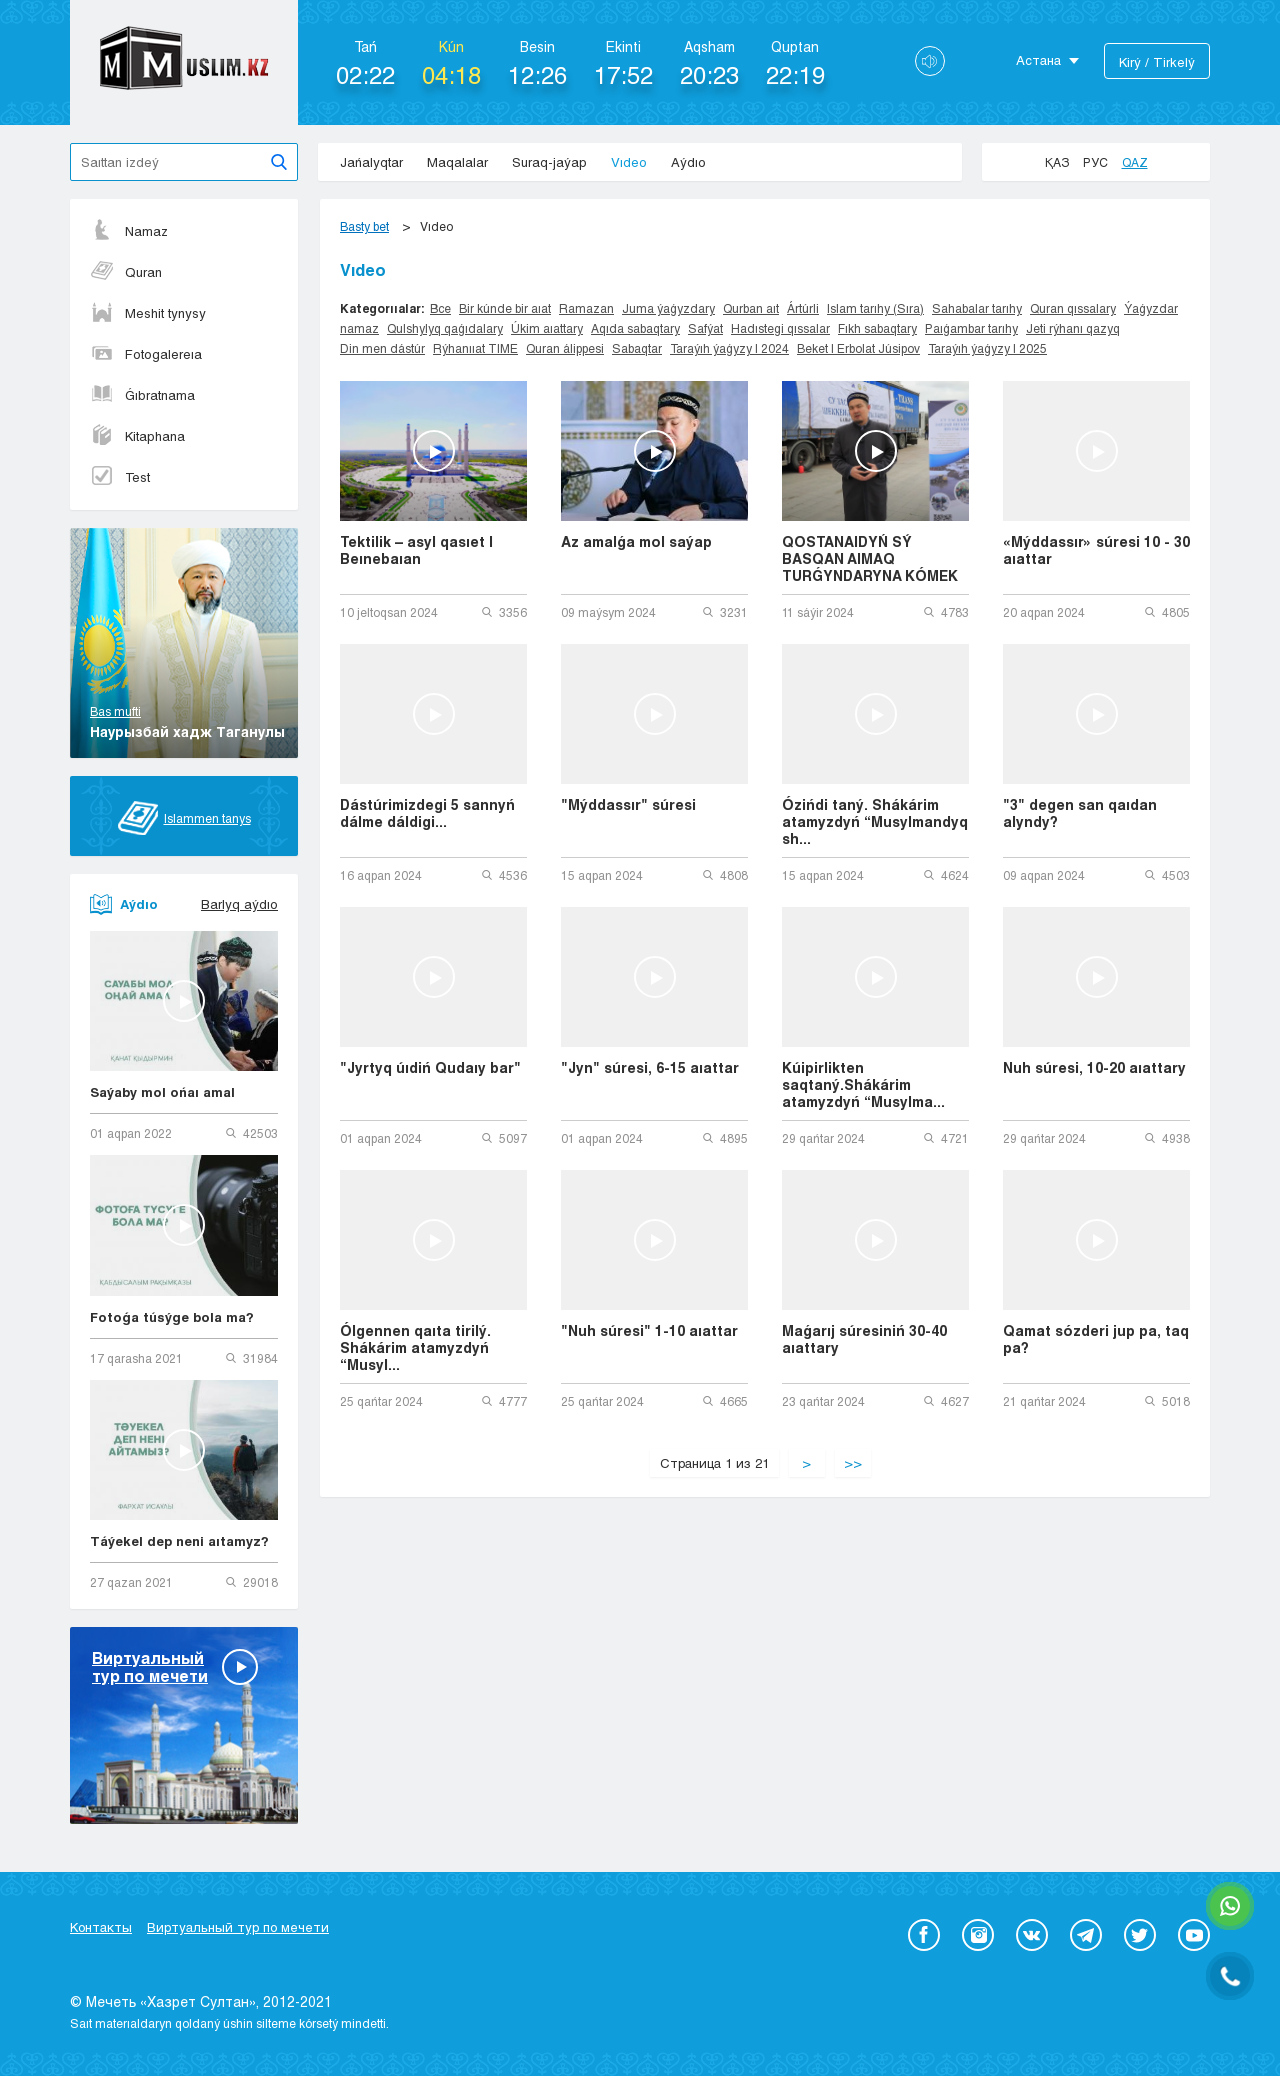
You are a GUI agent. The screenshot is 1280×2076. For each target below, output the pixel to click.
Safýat (705, 328)
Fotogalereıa (146, 354)
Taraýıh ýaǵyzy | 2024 (729, 348)
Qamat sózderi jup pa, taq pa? (1096, 1339)
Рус (1095, 162)
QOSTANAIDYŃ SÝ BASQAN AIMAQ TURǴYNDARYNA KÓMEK (870, 558)
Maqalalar (457, 162)
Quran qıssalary (1073, 308)
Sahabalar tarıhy (977, 308)
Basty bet (364, 226)
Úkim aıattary (547, 328)
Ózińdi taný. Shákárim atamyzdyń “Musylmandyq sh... (875, 821)
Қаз (1057, 162)
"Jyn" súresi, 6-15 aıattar (650, 1067)
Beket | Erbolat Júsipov (858, 348)
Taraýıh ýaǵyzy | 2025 (987, 348)
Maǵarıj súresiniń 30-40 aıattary (864, 1339)
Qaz (1135, 162)
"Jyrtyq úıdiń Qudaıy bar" (430, 1067)
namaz (359, 328)
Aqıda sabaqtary (635, 328)
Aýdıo (688, 162)
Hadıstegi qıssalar (780, 328)
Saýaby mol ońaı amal (162, 1092)
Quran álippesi (565, 348)
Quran (126, 272)
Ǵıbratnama (142, 395)
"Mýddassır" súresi (628, 804)
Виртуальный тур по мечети (238, 1927)
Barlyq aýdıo (239, 904)
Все (440, 308)
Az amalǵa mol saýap (636, 541)
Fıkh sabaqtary (877, 328)
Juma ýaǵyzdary (668, 308)
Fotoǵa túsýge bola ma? (172, 1317)
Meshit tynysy (148, 313)
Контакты (101, 1927)
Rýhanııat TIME (475, 348)
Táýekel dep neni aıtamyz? (179, 1541)
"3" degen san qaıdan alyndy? (1080, 813)
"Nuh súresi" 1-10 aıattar (649, 1330)
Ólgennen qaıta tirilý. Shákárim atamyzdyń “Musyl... (415, 1347)
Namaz (129, 231)
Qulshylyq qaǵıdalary (445, 328)
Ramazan (586, 308)
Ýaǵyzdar (1151, 308)
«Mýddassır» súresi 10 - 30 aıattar (1096, 550)
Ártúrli (803, 308)
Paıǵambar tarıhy (971, 328)
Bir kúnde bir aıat (505, 308)
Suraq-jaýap (549, 162)
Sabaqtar (637, 348)
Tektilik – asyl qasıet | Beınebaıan (416, 550)
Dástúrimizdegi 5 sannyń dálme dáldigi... (427, 813)
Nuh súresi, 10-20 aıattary (1094, 1067)
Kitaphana (137, 436)
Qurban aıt (751, 308)
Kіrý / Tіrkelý (1157, 62)
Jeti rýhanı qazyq (1073, 328)
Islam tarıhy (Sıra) (875, 308)
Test (120, 477)
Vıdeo (629, 162)
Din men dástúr (382, 348)
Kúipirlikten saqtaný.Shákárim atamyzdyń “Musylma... (863, 1084)
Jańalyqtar (371, 162)
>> (853, 1463)
